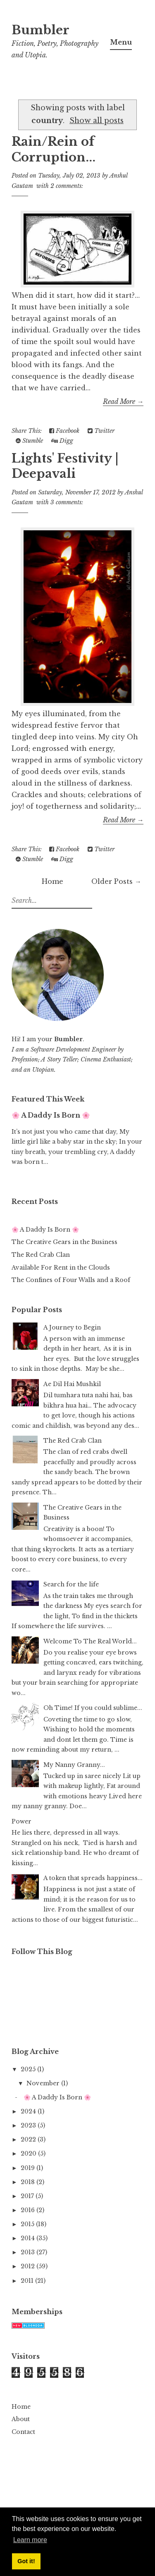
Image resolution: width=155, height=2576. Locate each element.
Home (52, 881)
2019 (28, 2168)
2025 (29, 2069)
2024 (29, 2111)
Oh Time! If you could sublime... (92, 1708)
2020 (29, 2153)
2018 (28, 2182)
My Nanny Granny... (74, 1765)
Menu (121, 42)
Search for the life (71, 1584)
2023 (29, 2125)
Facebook (64, 430)
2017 (28, 2196)
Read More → (123, 401)
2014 (28, 2238)
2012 (28, 2266)
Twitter (101, 430)
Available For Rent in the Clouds (61, 1267)
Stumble (29, 440)
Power (21, 1821)
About (21, 2419)
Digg (62, 440)
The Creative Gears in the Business (64, 1242)
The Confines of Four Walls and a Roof (71, 1280)
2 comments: (66, 186)
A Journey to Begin (72, 1327)
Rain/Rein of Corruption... (53, 149)
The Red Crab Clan (41, 1254)
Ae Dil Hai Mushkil (72, 1384)
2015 (28, 2224)
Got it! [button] (26, 2561)
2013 (28, 2252)
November (43, 2083)
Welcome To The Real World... (90, 1641)
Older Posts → (116, 881)
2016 (28, 2210)
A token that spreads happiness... (93, 1878)
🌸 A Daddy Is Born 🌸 (51, 1115)
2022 (29, 2139)
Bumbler (40, 30)
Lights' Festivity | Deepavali (65, 466)
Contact (23, 2432)
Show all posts (96, 120)
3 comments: (66, 502)
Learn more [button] (30, 2539)
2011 (28, 2280)
